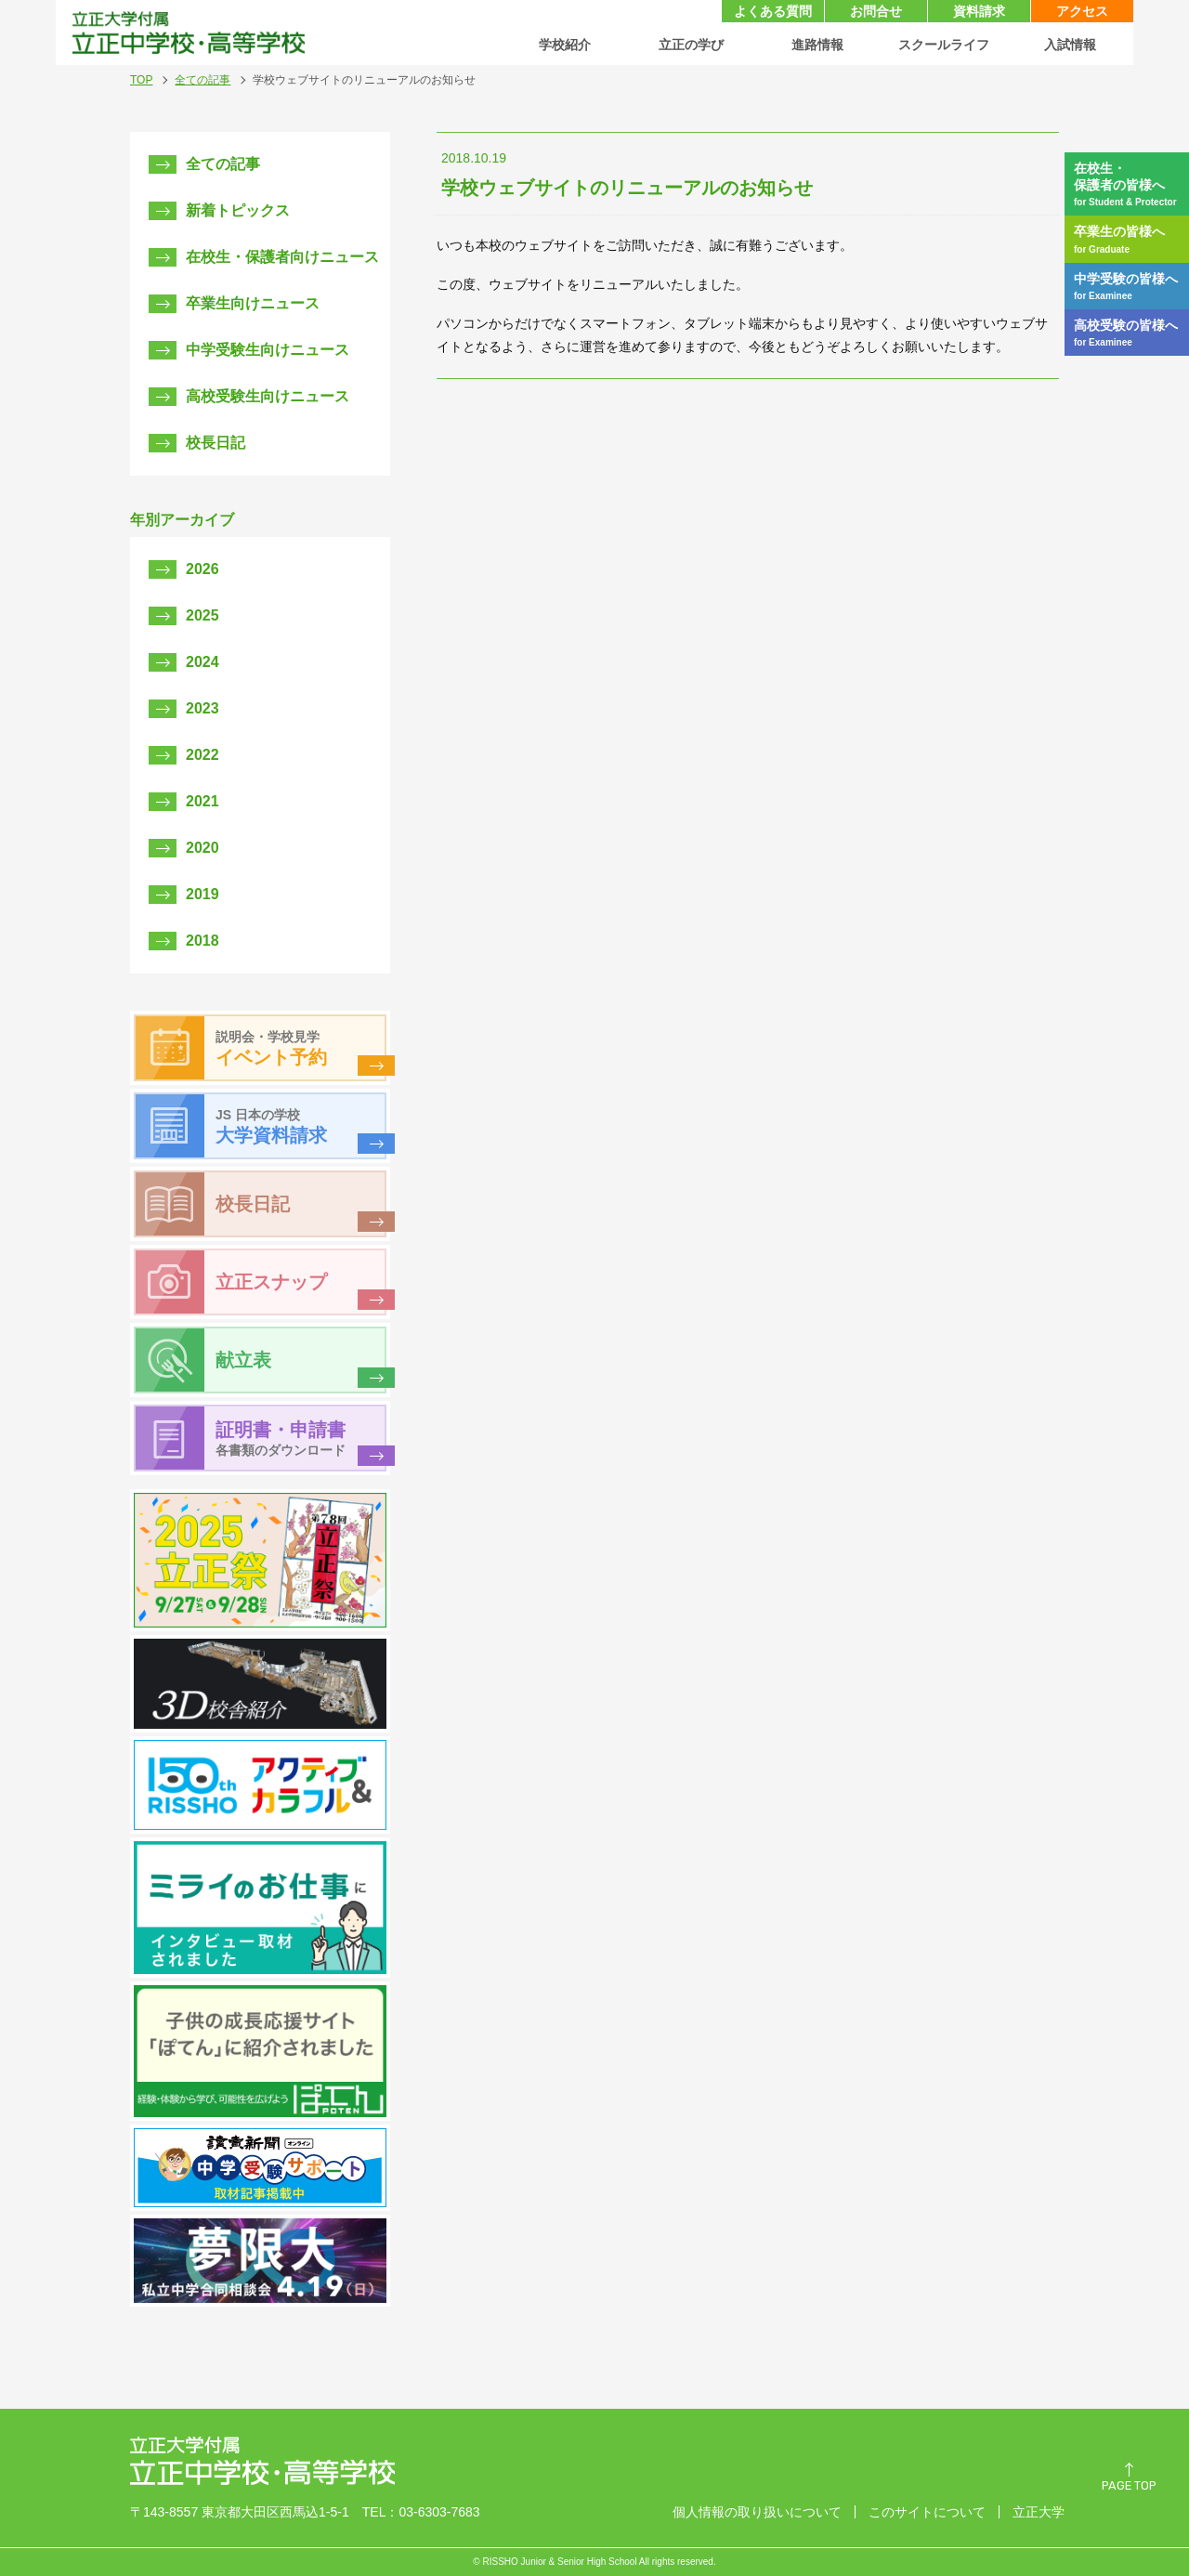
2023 (202, 708)
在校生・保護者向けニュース (282, 257)
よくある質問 (773, 11)
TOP (141, 79)
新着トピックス (238, 210)
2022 (202, 755)
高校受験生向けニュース (267, 396)
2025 (202, 615)
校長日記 (215, 443)
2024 (202, 662)
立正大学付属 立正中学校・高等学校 (188, 32)
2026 (202, 569)
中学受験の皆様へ (1131, 286)
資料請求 (979, 11)
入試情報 (1070, 44)
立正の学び (691, 44)
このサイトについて (927, 2511)
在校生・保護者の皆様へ (1131, 184)
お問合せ (876, 11)
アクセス (1082, 11)
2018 (202, 940)
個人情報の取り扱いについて (757, 2511)
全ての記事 (202, 79)
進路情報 (817, 44)
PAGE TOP (1128, 2486)
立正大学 (1039, 2511)
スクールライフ (943, 44)
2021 (202, 801)
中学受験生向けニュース (267, 350)
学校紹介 (565, 44)
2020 (202, 848)
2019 (202, 894)
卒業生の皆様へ (1131, 239)
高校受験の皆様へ (1131, 333)
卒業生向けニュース (253, 303)
